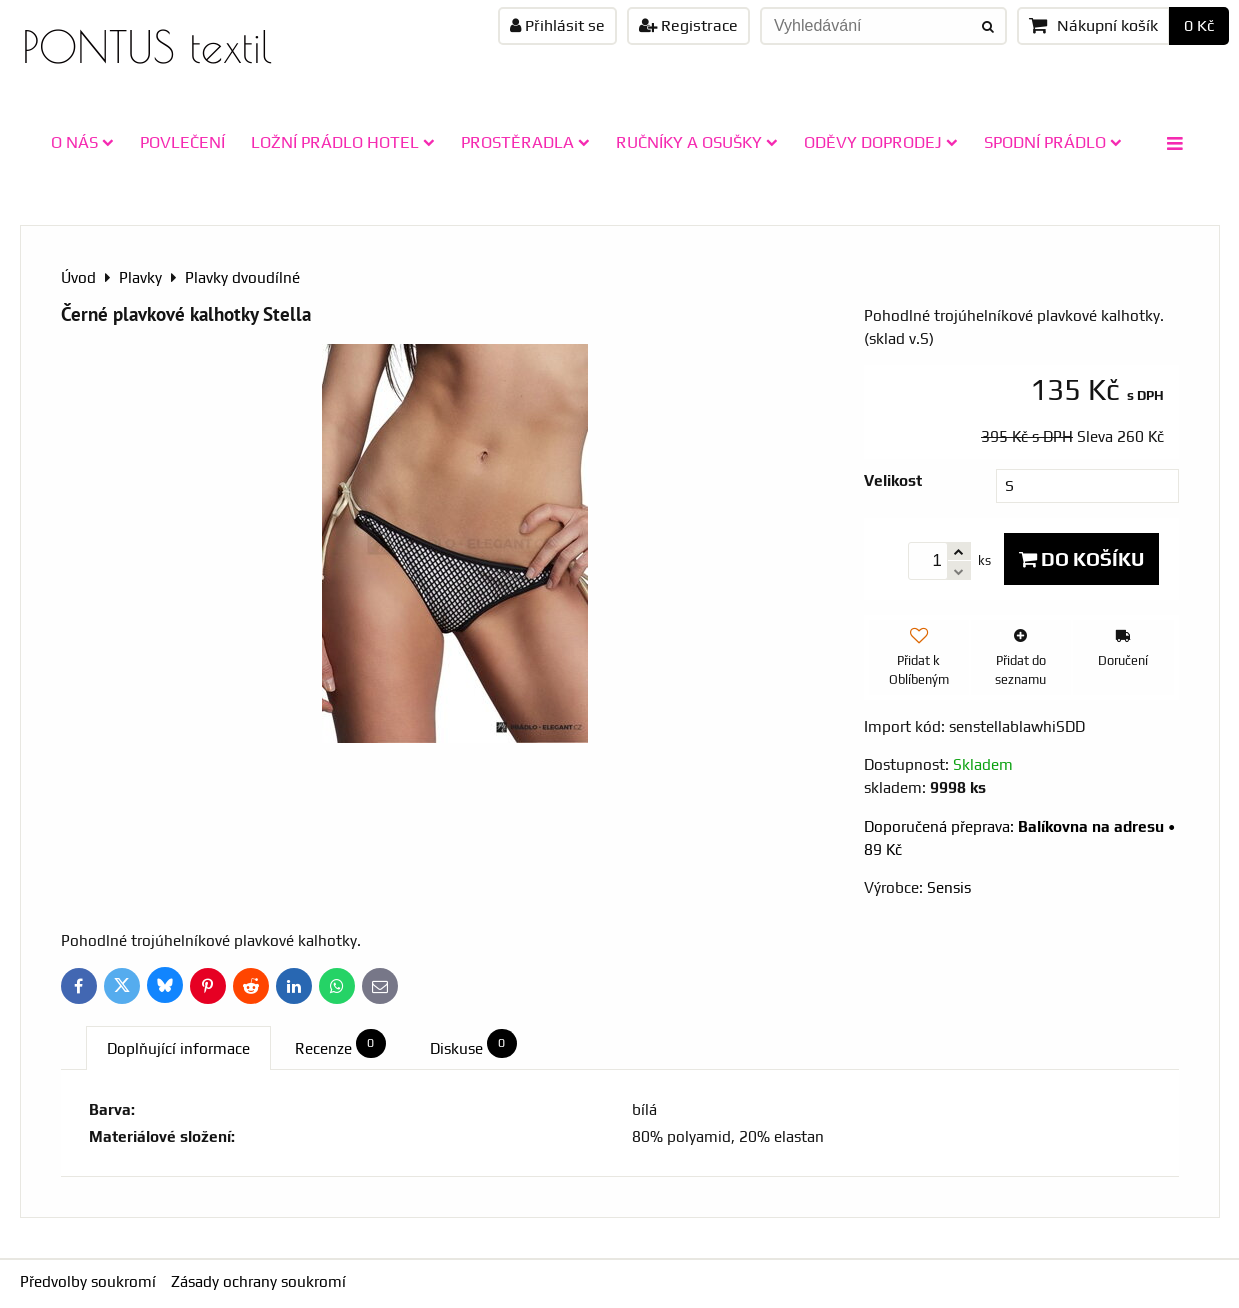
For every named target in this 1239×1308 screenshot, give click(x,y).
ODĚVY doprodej (881, 142)
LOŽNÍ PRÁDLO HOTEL (343, 142)
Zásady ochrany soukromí (258, 1281)
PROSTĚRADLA (525, 142)
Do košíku (1081, 559)
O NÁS (82, 142)
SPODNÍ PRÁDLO (1053, 142)
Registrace (688, 25)
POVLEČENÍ (182, 142)
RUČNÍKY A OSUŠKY (697, 142)
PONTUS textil (147, 46)
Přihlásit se (557, 25)
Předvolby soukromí (88, 1281)
